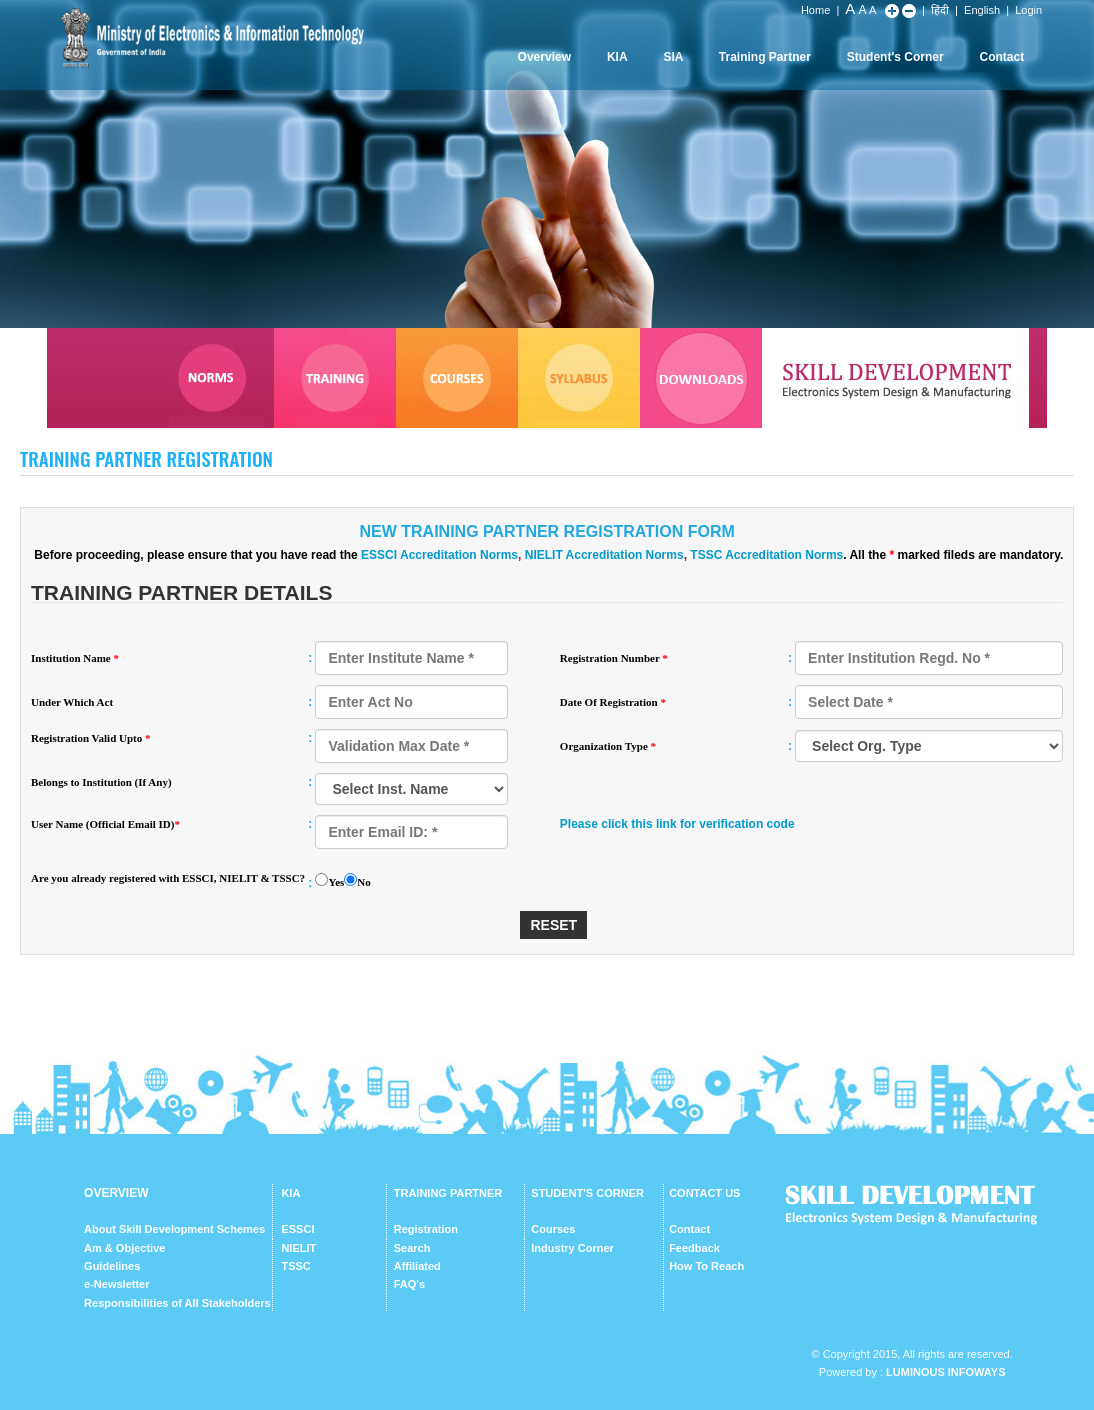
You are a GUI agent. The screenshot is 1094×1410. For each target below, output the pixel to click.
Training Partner (765, 57)
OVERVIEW (116, 1193)
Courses (553, 1229)
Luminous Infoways (945, 1372)
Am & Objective (124, 1248)
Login (1028, 10)
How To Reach (706, 1266)
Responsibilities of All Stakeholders (177, 1303)
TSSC (295, 1266)
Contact (1001, 57)
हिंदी (940, 10)
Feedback (694, 1248)
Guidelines (112, 1266)
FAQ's (409, 1284)
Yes (336, 882)
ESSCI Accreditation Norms (439, 555)
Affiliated (417, 1266)
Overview (544, 57)
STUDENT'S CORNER (587, 1193)
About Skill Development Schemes (174, 1229)
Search (412, 1248)
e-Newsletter (116, 1284)
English (982, 10)
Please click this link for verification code (677, 824)
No (363, 882)
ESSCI (297, 1229)
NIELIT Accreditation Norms (604, 555)
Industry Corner (572, 1248)
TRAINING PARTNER (448, 1193)
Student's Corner (895, 57)
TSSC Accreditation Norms (766, 555)
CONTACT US (704, 1193)
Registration (426, 1229)
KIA (617, 57)
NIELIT (298, 1248)
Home (815, 10)
